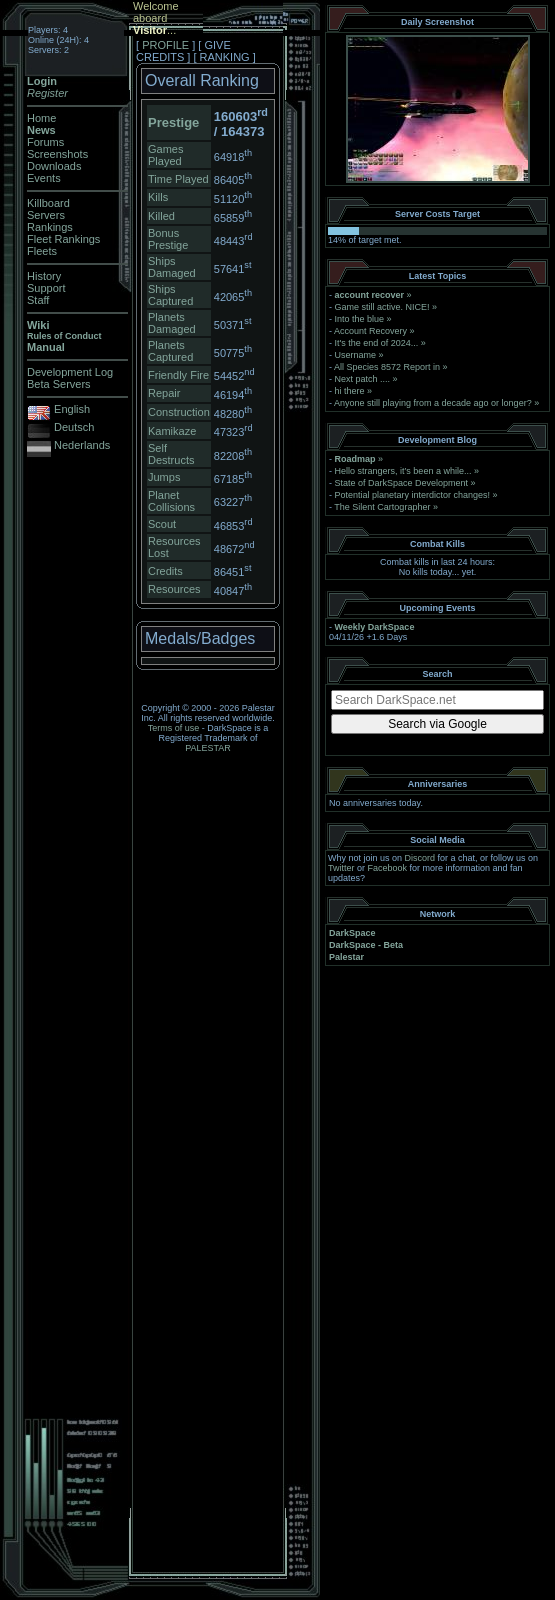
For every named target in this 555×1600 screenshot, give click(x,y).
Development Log (70, 372)
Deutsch (74, 427)
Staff (38, 300)
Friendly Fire (178, 375)
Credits (165, 571)
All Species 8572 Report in (387, 367)
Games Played (165, 155)
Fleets (42, 251)
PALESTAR (208, 748)
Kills (158, 197)
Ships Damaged (172, 267)
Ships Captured (170, 295)
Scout (162, 524)
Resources (174, 589)
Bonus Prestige (168, 239)
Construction (179, 412)
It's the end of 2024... (377, 343)
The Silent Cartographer (382, 507)
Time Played (178, 179)
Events (44, 178)
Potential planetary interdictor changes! (413, 495)
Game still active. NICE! (384, 307)
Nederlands (82, 445)
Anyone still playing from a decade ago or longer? (433, 403)
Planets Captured (170, 351)
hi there (350, 391)
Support (46, 288)
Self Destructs (171, 454)
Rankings (50, 227)
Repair (164, 393)
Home (41, 118)
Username (356, 355)
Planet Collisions (171, 501)
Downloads (54, 166)
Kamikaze (172, 431)
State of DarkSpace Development (402, 483)
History (44, 276)
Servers (46, 215)
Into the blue (360, 319)
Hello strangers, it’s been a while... (403, 471)
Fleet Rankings (63, 239)
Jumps (164, 477)
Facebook (388, 868)
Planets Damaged (172, 323)
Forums (45, 142)
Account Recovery (370, 331)
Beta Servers (59, 384)
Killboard (48, 203)
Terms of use (174, 728)
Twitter (341, 868)
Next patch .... (363, 379)
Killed (161, 216)
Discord (420, 858)
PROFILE (165, 45)
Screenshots (57, 154)
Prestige (173, 122)
